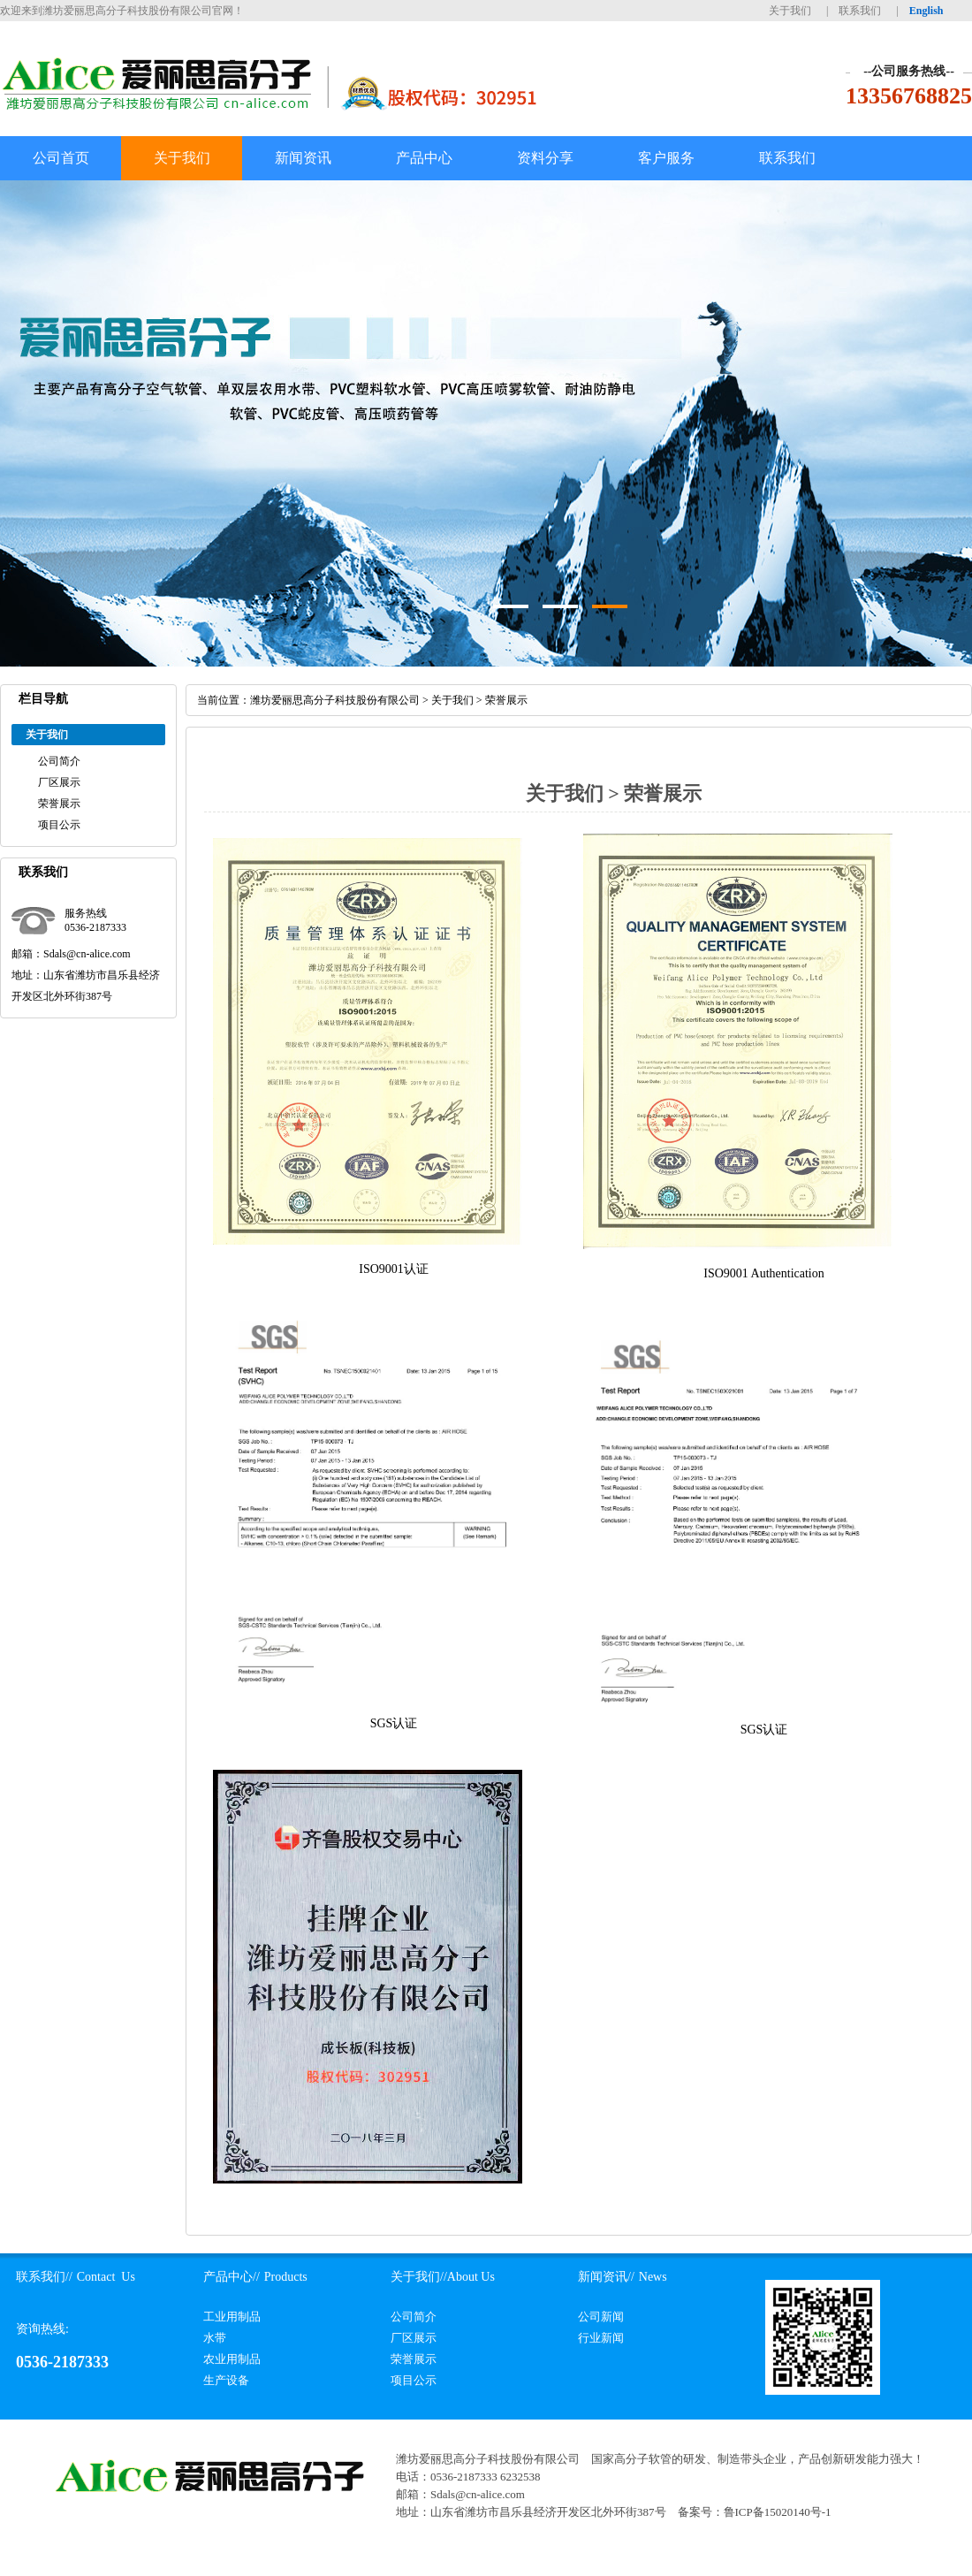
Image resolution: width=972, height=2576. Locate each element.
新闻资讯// (606, 2276)
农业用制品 (232, 2359)
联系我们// (44, 2276)
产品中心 (424, 157)
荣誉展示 (59, 803)
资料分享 (545, 157)
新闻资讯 (303, 157)
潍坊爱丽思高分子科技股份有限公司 (335, 700)
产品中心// (231, 2276)
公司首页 (61, 157)
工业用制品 (232, 2316)
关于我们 (790, 10)
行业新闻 (601, 2337)
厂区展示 (59, 782)
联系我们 (860, 10)
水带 (214, 2337)
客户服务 (666, 157)
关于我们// (419, 2276)
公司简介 (59, 761)
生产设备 (226, 2380)
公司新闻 (601, 2316)
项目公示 (59, 825)
